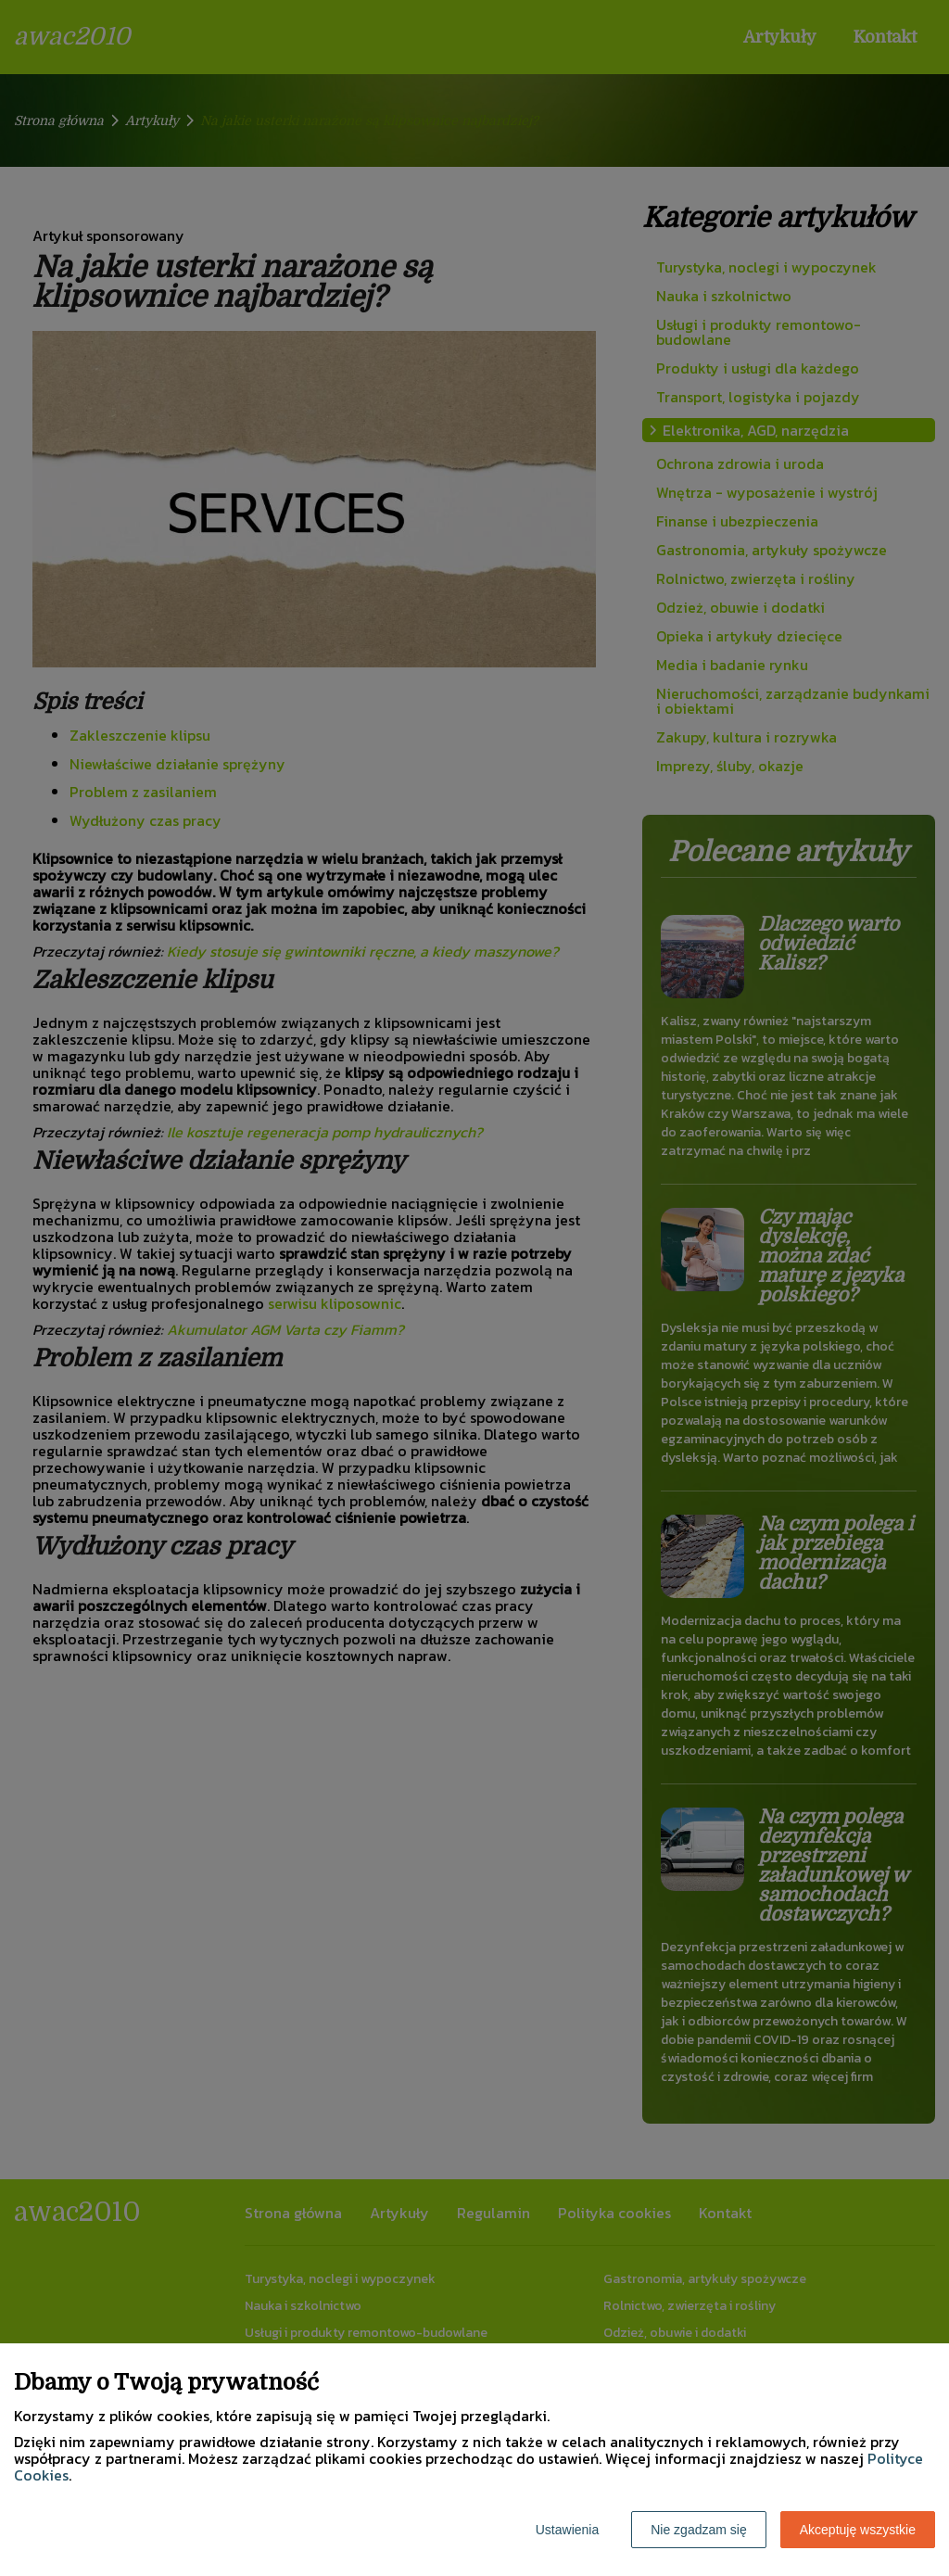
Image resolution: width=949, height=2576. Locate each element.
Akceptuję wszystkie (858, 2529)
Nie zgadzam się (699, 2529)
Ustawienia (567, 2529)
